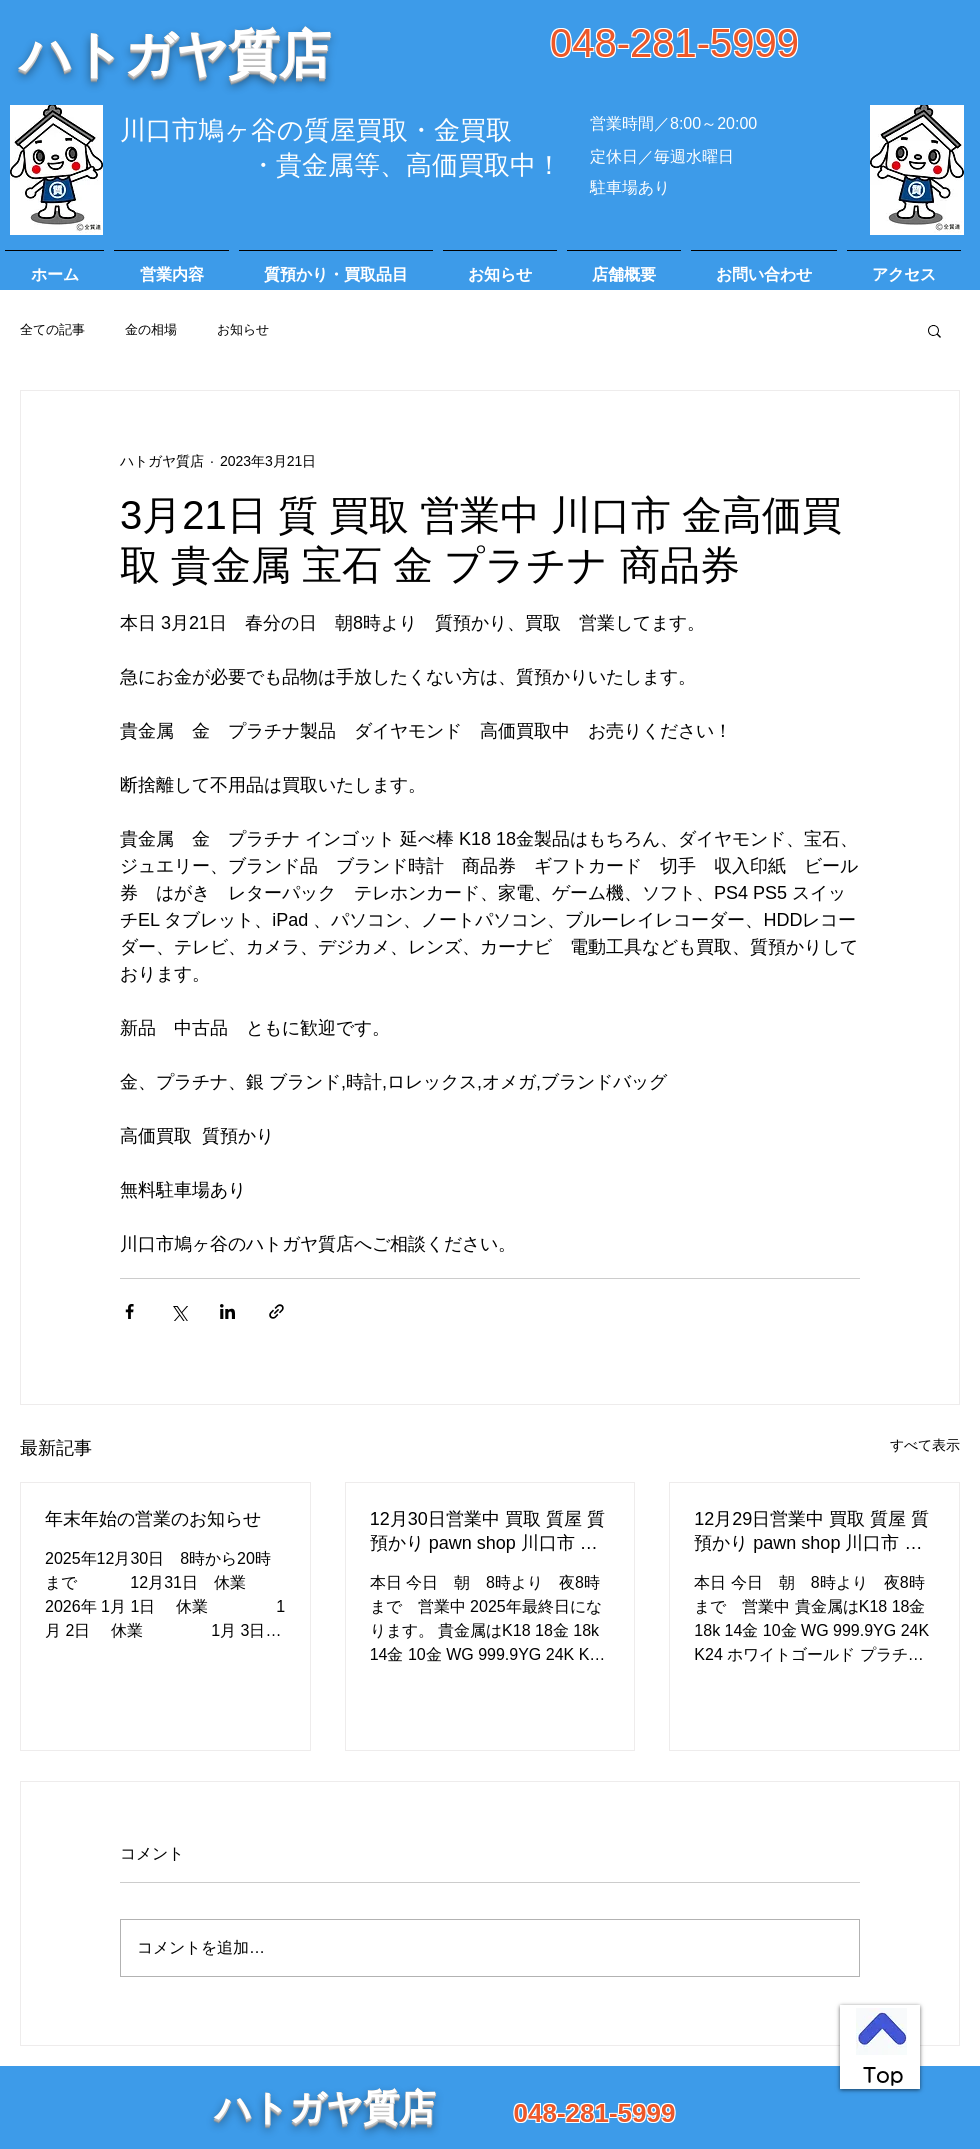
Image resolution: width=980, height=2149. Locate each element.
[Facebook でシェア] (129, 1311)
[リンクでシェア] (276, 1311)
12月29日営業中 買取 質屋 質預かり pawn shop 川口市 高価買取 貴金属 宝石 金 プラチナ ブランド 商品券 (812, 1532)
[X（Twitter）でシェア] (178, 1311)
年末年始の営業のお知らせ (153, 1519)
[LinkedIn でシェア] (227, 1311)
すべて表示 (925, 1445)
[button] (934, 330)
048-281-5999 (674, 43)
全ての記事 (52, 329)
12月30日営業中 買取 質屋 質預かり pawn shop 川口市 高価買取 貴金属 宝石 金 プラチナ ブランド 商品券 (488, 1532)
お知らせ (243, 329)
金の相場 (151, 329)
